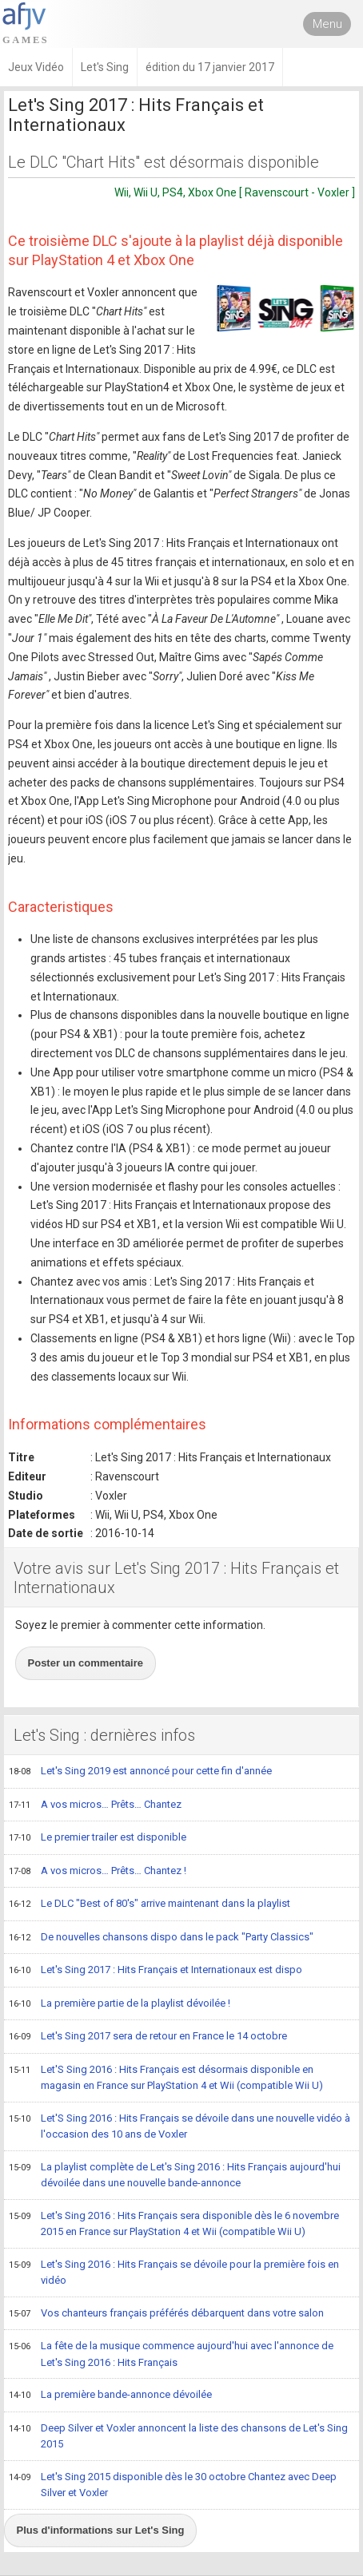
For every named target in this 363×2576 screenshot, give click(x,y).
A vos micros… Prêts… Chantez (95, 1805)
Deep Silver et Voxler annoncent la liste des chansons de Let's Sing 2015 (178, 2436)
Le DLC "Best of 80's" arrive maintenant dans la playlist (149, 1904)
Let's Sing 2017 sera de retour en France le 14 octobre (148, 2037)
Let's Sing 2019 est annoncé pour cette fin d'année (140, 1772)
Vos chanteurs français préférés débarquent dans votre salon (166, 2314)
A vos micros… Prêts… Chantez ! (97, 1872)
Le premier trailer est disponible (97, 1838)
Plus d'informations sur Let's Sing (101, 2530)
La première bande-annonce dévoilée (110, 2396)
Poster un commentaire (86, 1663)
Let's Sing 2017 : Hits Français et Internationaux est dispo (155, 1971)
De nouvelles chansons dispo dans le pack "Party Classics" (161, 1938)
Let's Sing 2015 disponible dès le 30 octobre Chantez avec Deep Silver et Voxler (173, 2484)
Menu (327, 24)
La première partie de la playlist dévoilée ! (119, 2004)
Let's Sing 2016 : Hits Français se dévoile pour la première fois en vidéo (174, 2272)
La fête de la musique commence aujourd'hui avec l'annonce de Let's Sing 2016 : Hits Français (171, 2353)
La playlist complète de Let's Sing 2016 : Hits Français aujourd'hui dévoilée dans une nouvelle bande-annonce (175, 2175)
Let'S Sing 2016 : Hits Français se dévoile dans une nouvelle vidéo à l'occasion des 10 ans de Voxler (179, 2126)
